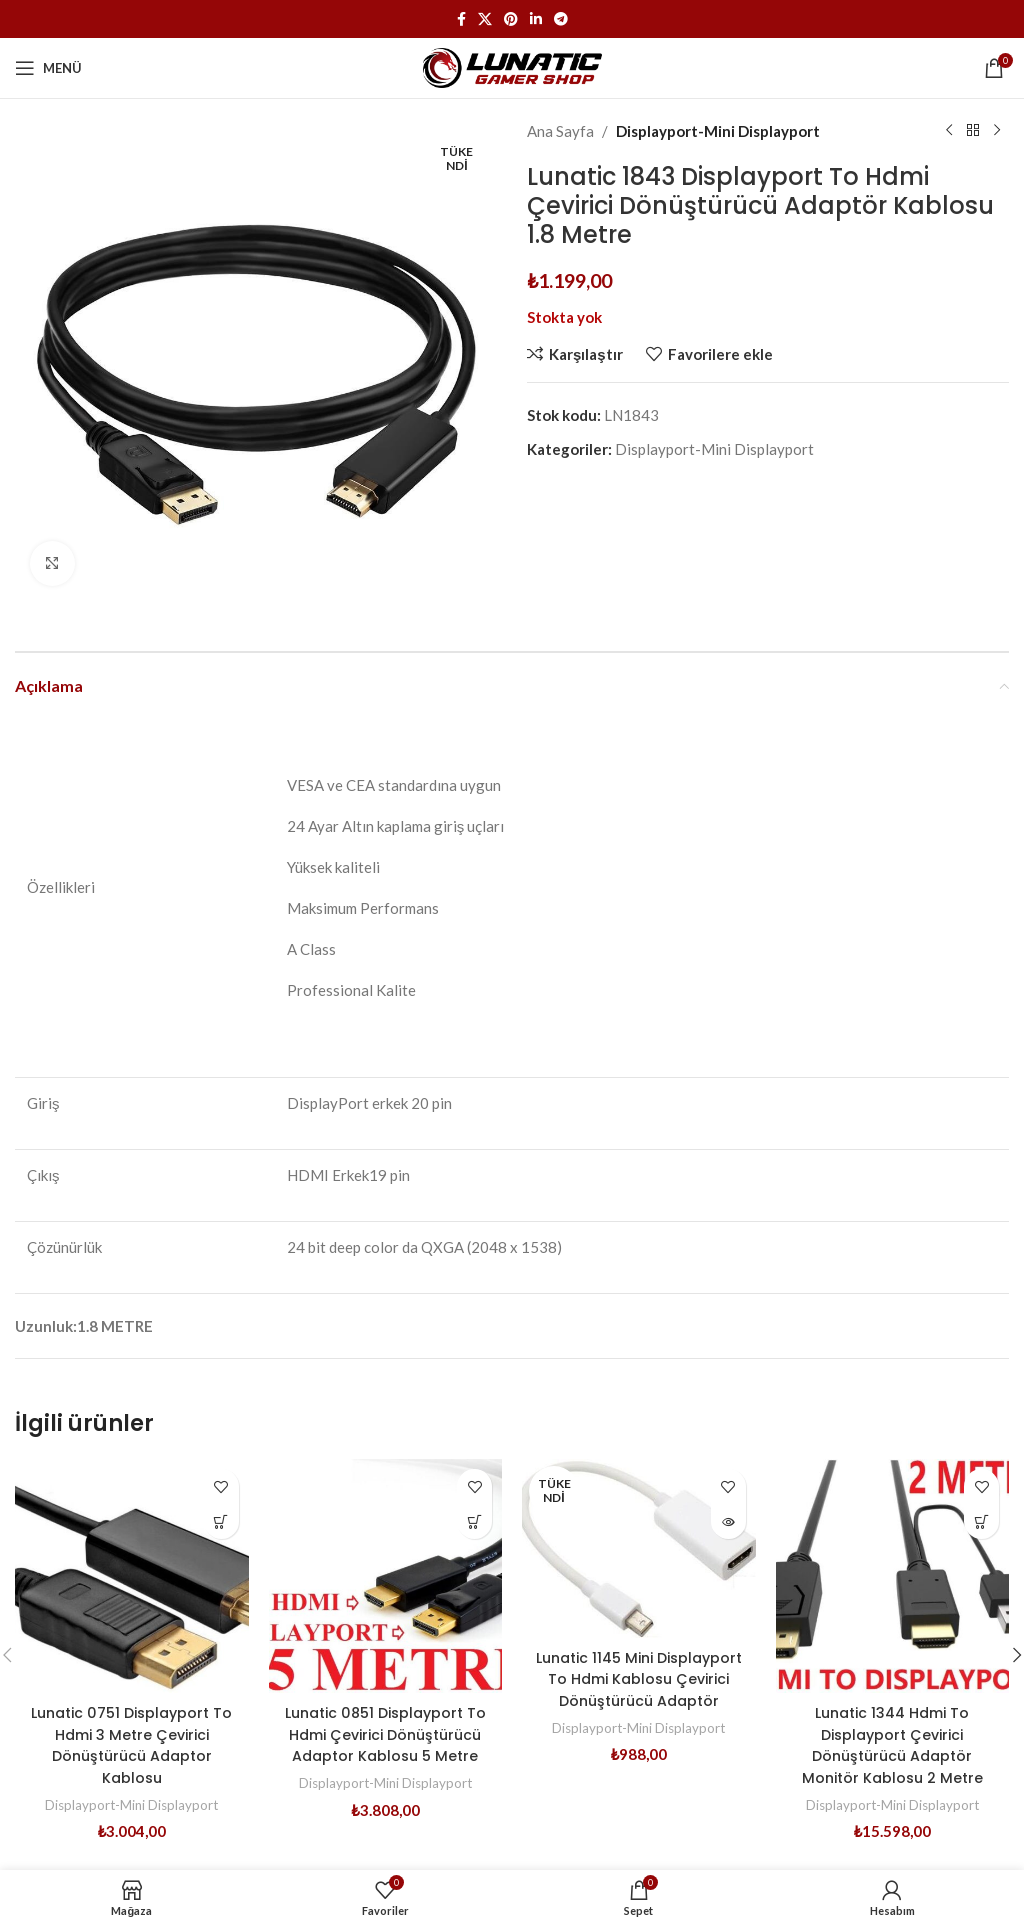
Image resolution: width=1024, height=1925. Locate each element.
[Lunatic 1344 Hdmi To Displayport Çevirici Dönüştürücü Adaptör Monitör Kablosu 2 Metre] (893, 1576)
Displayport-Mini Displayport (718, 131)
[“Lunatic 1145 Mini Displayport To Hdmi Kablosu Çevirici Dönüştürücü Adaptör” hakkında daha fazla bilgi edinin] (728, 1521)
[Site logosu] (512, 66)
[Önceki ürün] (949, 131)
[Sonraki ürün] (997, 131)
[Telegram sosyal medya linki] (561, 19)
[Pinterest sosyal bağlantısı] (511, 19)
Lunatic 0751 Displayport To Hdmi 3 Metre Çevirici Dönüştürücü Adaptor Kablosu (131, 1744)
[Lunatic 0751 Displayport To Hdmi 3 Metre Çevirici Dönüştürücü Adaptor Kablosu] (132, 1576)
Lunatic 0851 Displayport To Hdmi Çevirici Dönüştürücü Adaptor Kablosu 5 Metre (385, 1744)
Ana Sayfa (560, 131)
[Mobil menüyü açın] (48, 68)
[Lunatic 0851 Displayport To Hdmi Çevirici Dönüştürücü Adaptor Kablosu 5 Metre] (386, 1576)
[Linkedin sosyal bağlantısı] (536, 19)
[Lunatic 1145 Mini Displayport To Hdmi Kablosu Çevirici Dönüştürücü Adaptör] (639, 1548)
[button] (221, 1521)
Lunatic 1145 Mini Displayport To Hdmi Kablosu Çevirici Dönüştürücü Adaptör (639, 1689)
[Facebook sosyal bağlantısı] (461, 19)
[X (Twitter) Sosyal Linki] (485, 19)
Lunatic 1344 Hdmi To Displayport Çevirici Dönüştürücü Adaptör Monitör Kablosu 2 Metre (892, 1744)
